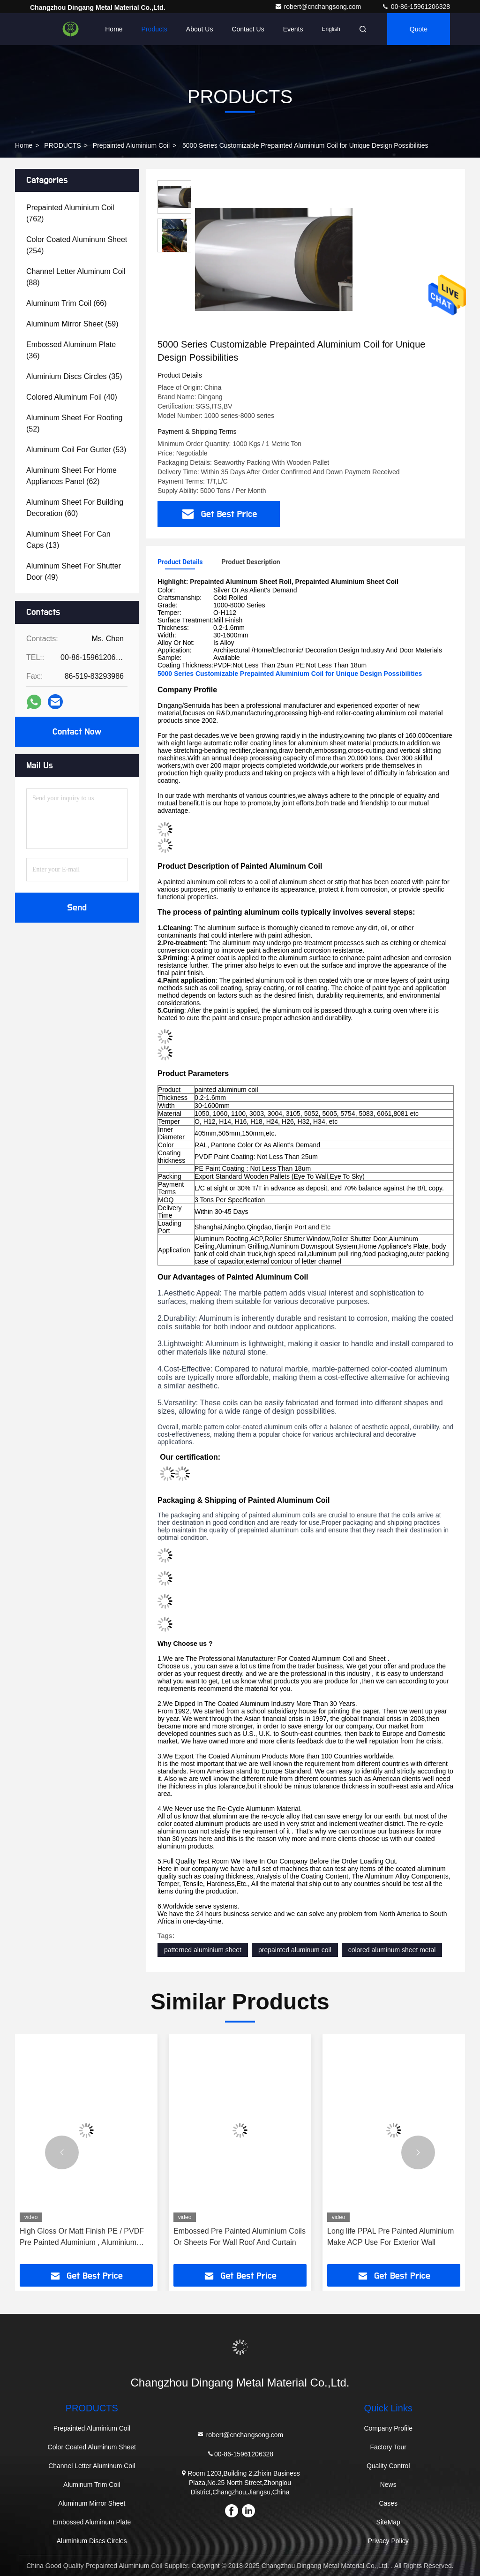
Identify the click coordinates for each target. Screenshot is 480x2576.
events (293, 29)
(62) (71, 475)
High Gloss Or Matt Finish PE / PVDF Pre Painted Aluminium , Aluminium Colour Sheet (82, 2237)
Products (154, 29)
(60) (74, 507)
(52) (74, 423)
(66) (66, 303)
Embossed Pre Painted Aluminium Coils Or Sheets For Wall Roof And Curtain (239, 2236)
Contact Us (248, 29)
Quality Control (388, 2466)
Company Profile (388, 2428)
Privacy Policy (388, 2541)
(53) (76, 450)
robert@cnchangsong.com (319, 6)
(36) (71, 350)
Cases (388, 2503)
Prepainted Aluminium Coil (131, 145)
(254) (76, 245)
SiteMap (388, 2522)
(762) (70, 213)
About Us (199, 29)
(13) (68, 539)
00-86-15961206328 (416, 6)
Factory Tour (388, 2447)
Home (113, 29)
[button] (62, 2152)
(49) (73, 571)
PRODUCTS (62, 145)
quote (419, 29)
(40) (71, 397)
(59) (72, 324)
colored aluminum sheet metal (392, 1950)
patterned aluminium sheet (202, 1950)
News (388, 2484)
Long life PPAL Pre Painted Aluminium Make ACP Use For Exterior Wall (390, 2236)
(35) (74, 376)
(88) (76, 277)
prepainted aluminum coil (294, 1950)
